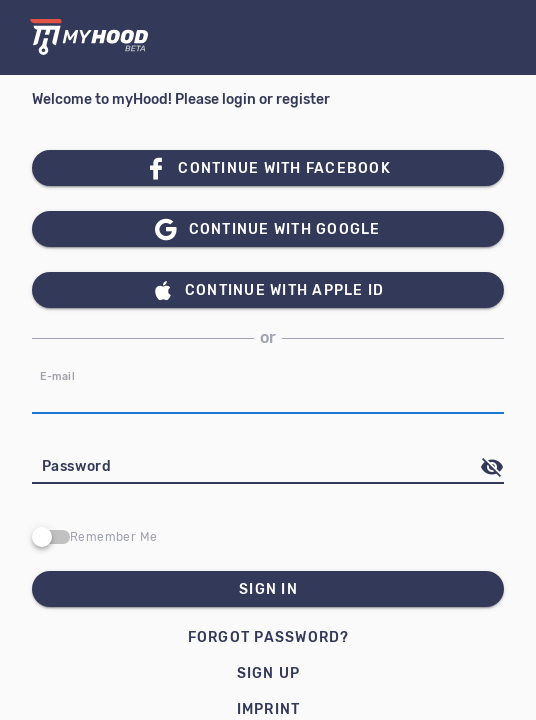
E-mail (58, 376)
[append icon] (492, 467)
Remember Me (113, 537)
